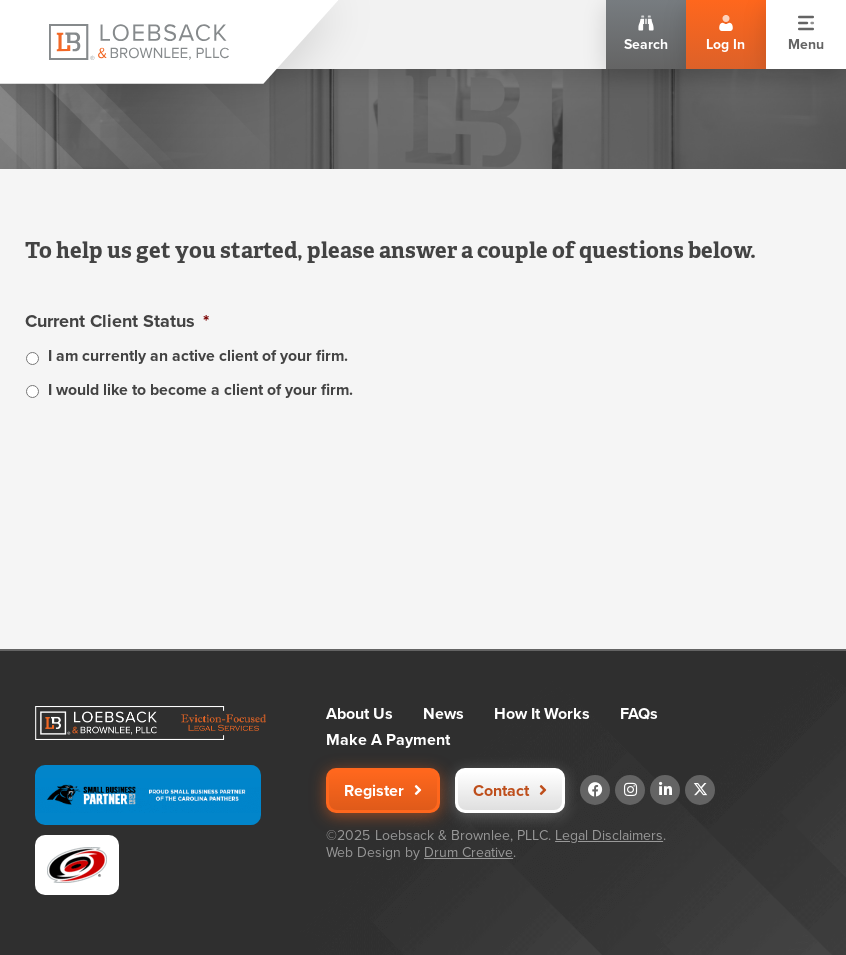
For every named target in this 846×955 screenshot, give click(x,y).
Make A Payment (388, 740)
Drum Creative (468, 852)
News (443, 714)
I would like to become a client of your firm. (200, 389)
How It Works (542, 714)
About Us (359, 714)
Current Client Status (117, 321)
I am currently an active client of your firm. (198, 355)
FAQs (639, 714)
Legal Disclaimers (609, 835)
